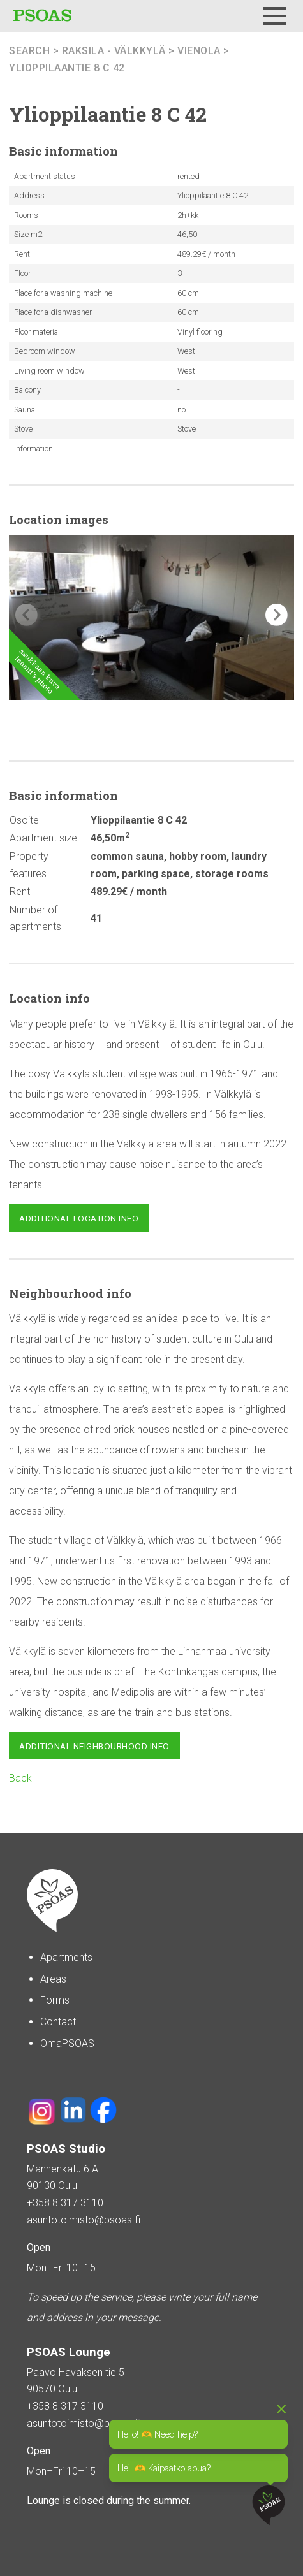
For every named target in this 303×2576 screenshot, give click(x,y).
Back (20, 1778)
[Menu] (274, 16)
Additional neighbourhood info (94, 1746)
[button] (276, 615)
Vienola (199, 51)
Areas (53, 1979)
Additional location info (78, 1218)
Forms (55, 2000)
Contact (58, 2022)
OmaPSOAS (67, 2043)
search (29, 51)
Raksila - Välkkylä (114, 51)
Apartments (66, 1957)
